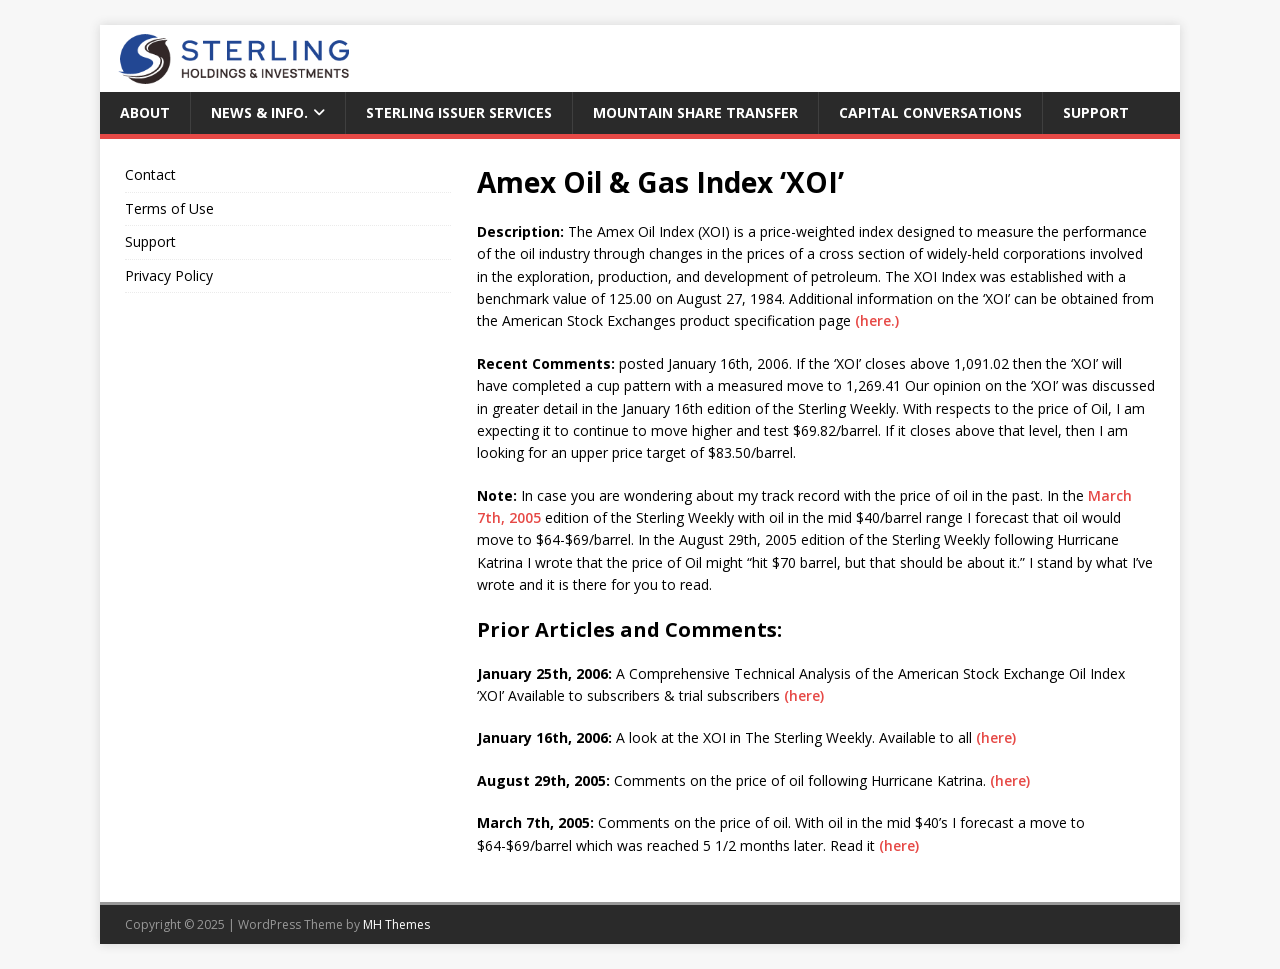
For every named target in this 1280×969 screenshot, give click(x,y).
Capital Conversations (930, 112)
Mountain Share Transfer (695, 112)
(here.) (877, 320)
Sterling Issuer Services (459, 112)
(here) (802, 695)
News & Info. (259, 112)
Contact (150, 174)
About (145, 112)
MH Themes (396, 924)
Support (1096, 112)
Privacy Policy (169, 275)
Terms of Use (169, 208)
